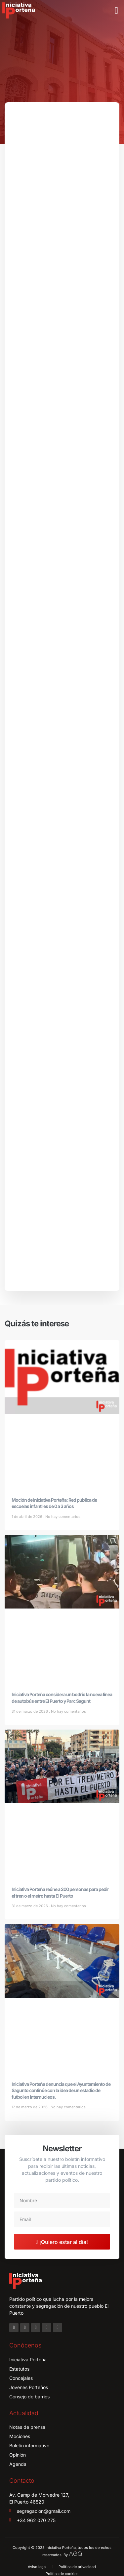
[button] (116, 11)
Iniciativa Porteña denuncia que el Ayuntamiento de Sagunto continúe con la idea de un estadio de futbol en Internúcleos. (61, 2090)
